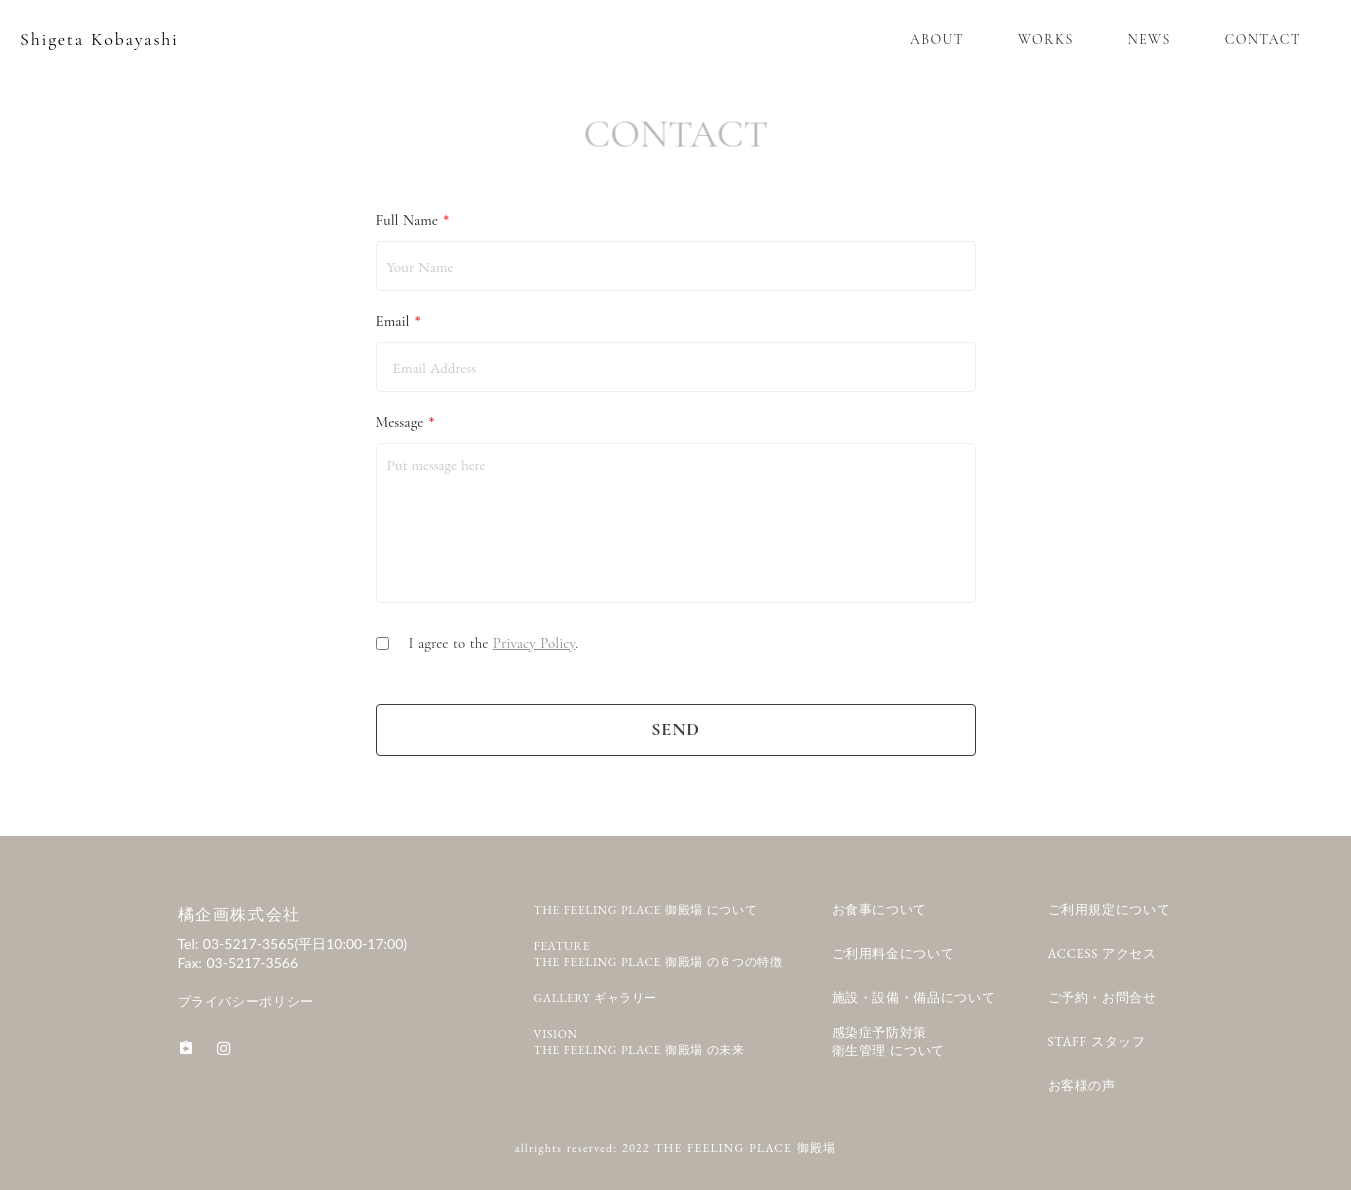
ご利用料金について (893, 953)
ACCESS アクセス (1102, 953)
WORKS (1046, 39)
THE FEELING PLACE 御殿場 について (646, 910)
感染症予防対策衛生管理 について (888, 1042)
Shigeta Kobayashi (99, 39)
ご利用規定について (1109, 909)
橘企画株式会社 (239, 914)
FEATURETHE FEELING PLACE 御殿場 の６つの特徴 (658, 954)
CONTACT (1263, 39)
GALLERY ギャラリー (596, 998)
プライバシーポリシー (246, 1001)
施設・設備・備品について (914, 997)
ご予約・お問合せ (1102, 997)
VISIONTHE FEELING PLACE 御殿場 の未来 (639, 1042)
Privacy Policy (534, 643)
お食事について (880, 909)
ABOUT (937, 39)
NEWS (1149, 39)
